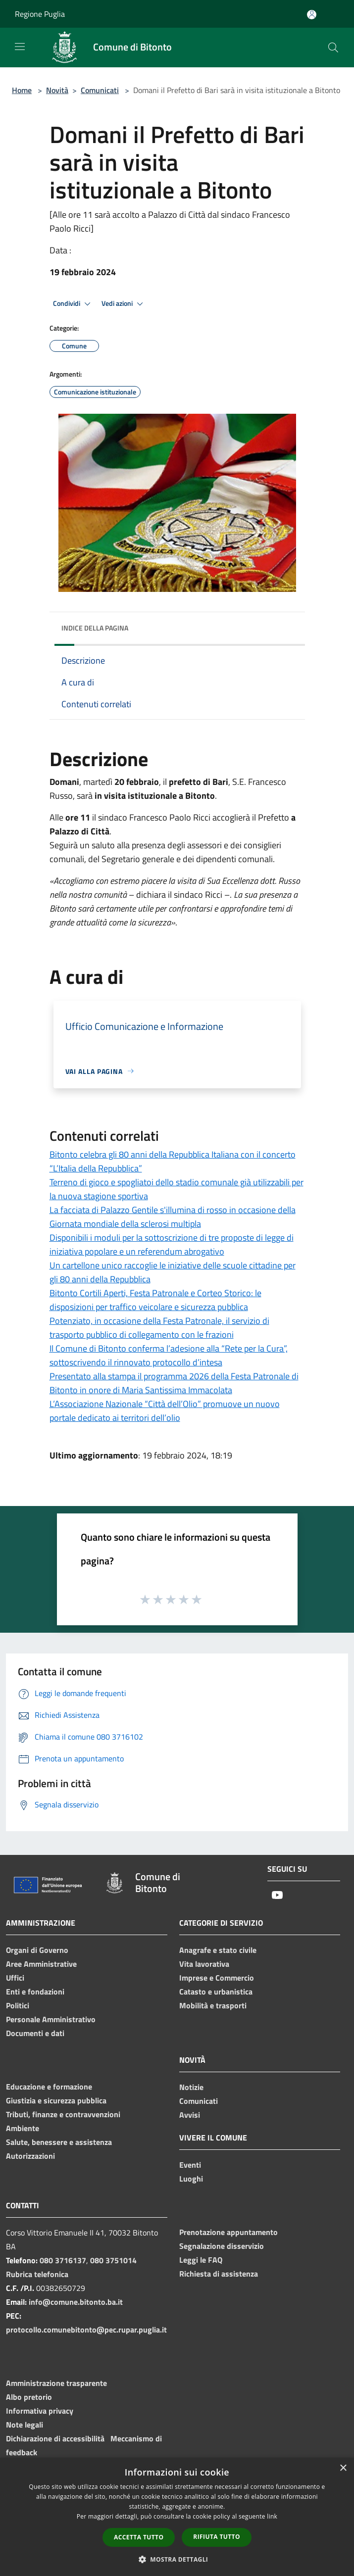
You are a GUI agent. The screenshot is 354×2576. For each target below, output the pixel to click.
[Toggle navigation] (20, 46)
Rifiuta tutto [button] (216, 2536)
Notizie (191, 2087)
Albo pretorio (29, 2397)
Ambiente (22, 2128)
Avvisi (189, 2115)
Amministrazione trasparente (56, 2383)
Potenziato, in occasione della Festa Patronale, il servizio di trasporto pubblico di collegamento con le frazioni (159, 1327)
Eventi (190, 2165)
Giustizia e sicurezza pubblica (56, 2100)
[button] (177, 2559)
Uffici (15, 1978)
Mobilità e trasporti (213, 2005)
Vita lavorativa (204, 1964)
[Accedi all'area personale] (311, 14)
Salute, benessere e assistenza (59, 2142)
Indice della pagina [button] (94, 628)
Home (22, 90)
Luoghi (191, 2179)
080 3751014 (113, 2260)
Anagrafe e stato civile (217, 1950)
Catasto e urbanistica (216, 1991)
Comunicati (100, 90)
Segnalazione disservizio (221, 2246)
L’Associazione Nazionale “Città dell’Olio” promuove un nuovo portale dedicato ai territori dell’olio (165, 1410)
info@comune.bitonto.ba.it (76, 2302)
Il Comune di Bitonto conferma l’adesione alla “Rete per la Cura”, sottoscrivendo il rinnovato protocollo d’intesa (169, 1355)
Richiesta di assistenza (218, 2274)
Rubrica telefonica (37, 2274)
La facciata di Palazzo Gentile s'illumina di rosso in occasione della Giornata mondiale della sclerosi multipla (173, 1216)
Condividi (73, 304)
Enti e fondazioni (35, 1991)
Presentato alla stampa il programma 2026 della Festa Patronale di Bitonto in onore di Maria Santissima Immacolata (174, 1383)
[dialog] (177, 2517)
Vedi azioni (123, 304)
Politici (17, 2005)
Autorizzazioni (30, 2156)
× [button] (343, 2468)
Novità (57, 90)
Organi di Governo (37, 1950)
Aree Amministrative (41, 1964)
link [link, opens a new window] (272, 2516)
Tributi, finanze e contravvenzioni (63, 2114)
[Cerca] (333, 47)
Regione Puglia (40, 14)
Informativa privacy (39, 2411)
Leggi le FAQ (200, 2260)
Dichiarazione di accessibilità (55, 2438)
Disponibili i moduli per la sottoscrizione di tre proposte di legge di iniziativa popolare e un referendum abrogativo (172, 1244)
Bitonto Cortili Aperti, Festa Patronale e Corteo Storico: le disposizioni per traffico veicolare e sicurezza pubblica (155, 1299)
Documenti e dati (35, 2033)
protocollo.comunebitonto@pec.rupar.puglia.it (86, 2329)
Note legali (24, 2424)
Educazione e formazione (49, 2086)
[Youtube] (277, 1895)
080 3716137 (63, 2260)
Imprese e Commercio (216, 1978)
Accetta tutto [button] (138, 2537)
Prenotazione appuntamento (228, 2232)
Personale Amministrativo (51, 2019)
